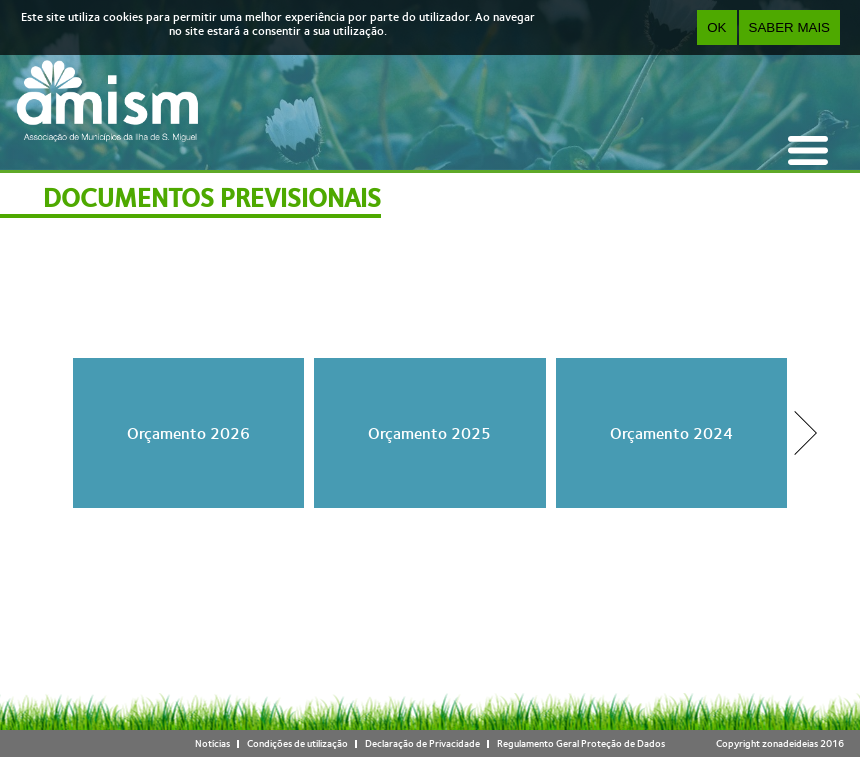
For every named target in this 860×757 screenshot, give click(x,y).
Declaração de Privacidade (422, 743)
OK (716, 27)
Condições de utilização (297, 743)
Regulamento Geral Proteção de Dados (581, 743)
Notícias (212, 743)
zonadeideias (790, 743)
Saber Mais (789, 27)
